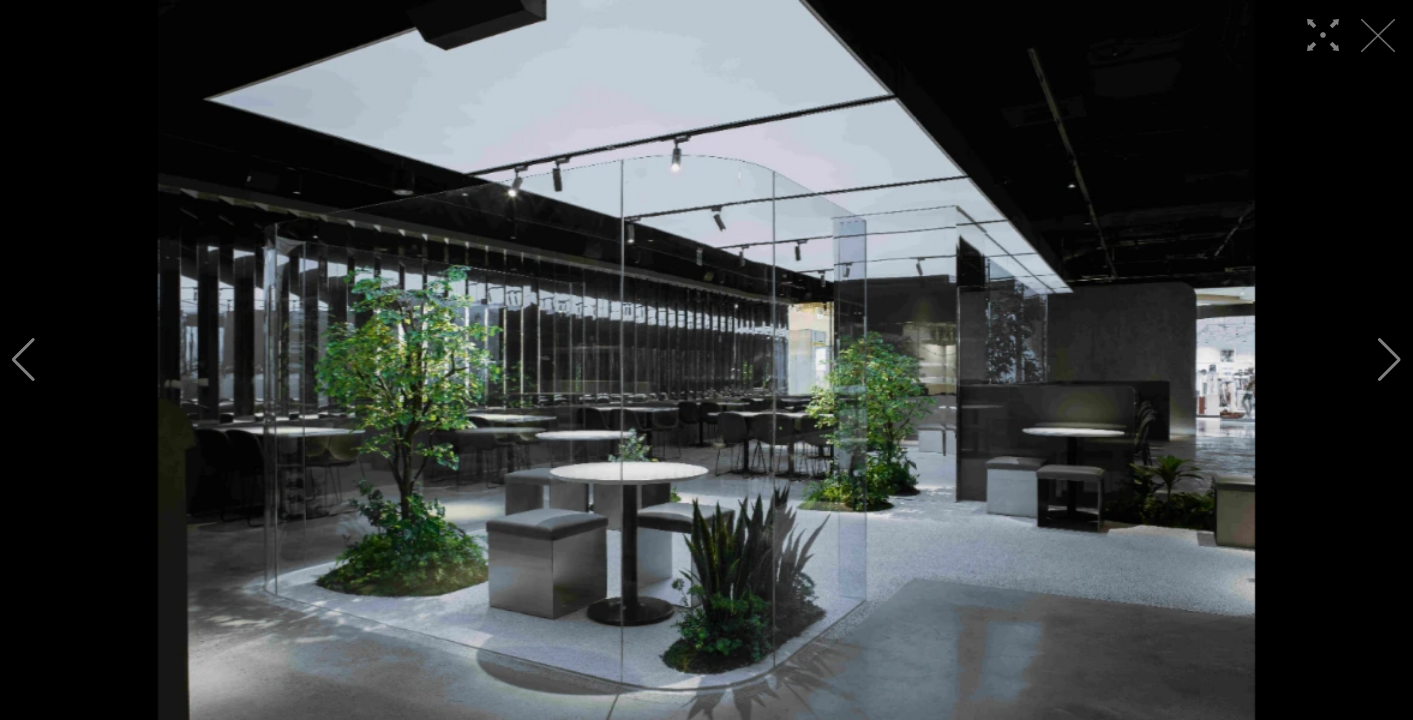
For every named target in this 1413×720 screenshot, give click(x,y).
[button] (23, 360)
